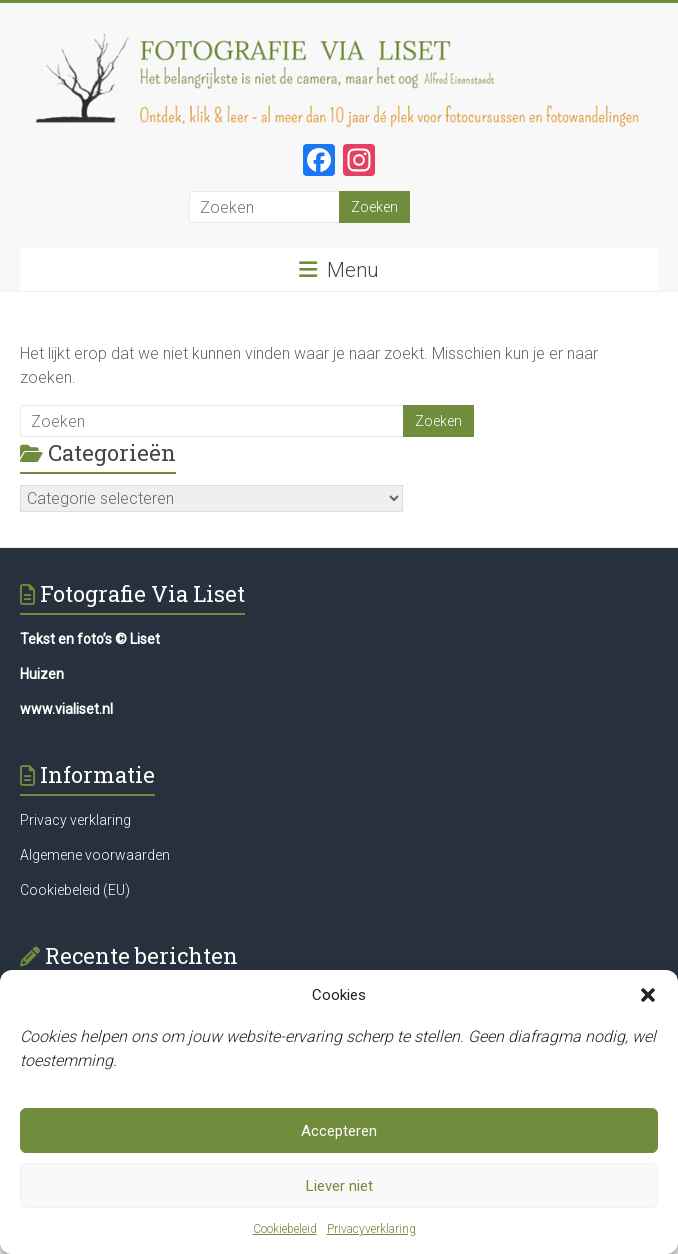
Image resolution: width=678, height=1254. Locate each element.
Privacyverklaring (371, 1229)
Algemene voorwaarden (95, 855)
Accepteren (339, 1131)
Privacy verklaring (75, 820)
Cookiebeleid (285, 1229)
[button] (648, 995)
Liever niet (339, 1186)
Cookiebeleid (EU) (75, 890)
